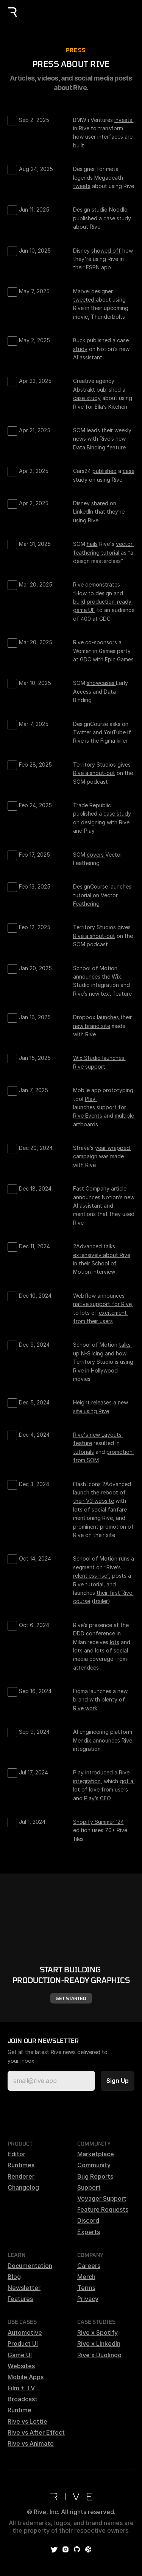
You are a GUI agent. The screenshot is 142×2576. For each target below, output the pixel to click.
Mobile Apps (26, 2377)
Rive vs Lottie (27, 2421)
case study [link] (117, 218)
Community (94, 2165)
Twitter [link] (83, 732)
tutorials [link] (83, 1452)
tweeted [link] (84, 299)
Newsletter (24, 2287)
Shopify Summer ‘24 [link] (98, 1822)
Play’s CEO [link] (97, 1798)
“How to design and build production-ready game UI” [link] (103, 602)
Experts (88, 2232)
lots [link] (78, 1509)
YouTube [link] (115, 732)
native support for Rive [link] (102, 1304)
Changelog (23, 2187)
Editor (16, 2154)
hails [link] (92, 544)
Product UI (23, 2343)
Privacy (87, 2298)
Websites (21, 2366)
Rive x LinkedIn (98, 2343)
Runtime (19, 2410)
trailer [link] (101, 1601)
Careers (88, 2265)
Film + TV (21, 2388)
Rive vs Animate (31, 2443)
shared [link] (100, 503)
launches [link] (108, 1017)
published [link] (104, 471)
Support (89, 2187)
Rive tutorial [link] (88, 1584)
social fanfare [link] (109, 1509)
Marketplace (95, 2154)
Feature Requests (102, 2209)
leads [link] (93, 430)
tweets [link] (82, 186)
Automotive (25, 2332)
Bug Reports (95, 2176)
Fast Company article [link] (99, 1188)
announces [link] (87, 976)
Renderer (21, 2176)
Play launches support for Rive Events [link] (100, 1107)
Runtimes (21, 2165)
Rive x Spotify (97, 2332)
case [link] (128, 471)
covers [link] (96, 854)
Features (20, 2298)
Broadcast (22, 2399)
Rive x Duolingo (99, 2355)
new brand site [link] (91, 1026)
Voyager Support (101, 2198)
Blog (14, 2276)
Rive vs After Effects (38, 2432)
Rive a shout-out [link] (94, 773)
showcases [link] (101, 683)
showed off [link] (106, 250)
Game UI (20, 2355)
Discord (88, 2220)
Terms (86, 2287)
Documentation (30, 2265)
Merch (86, 2276)
